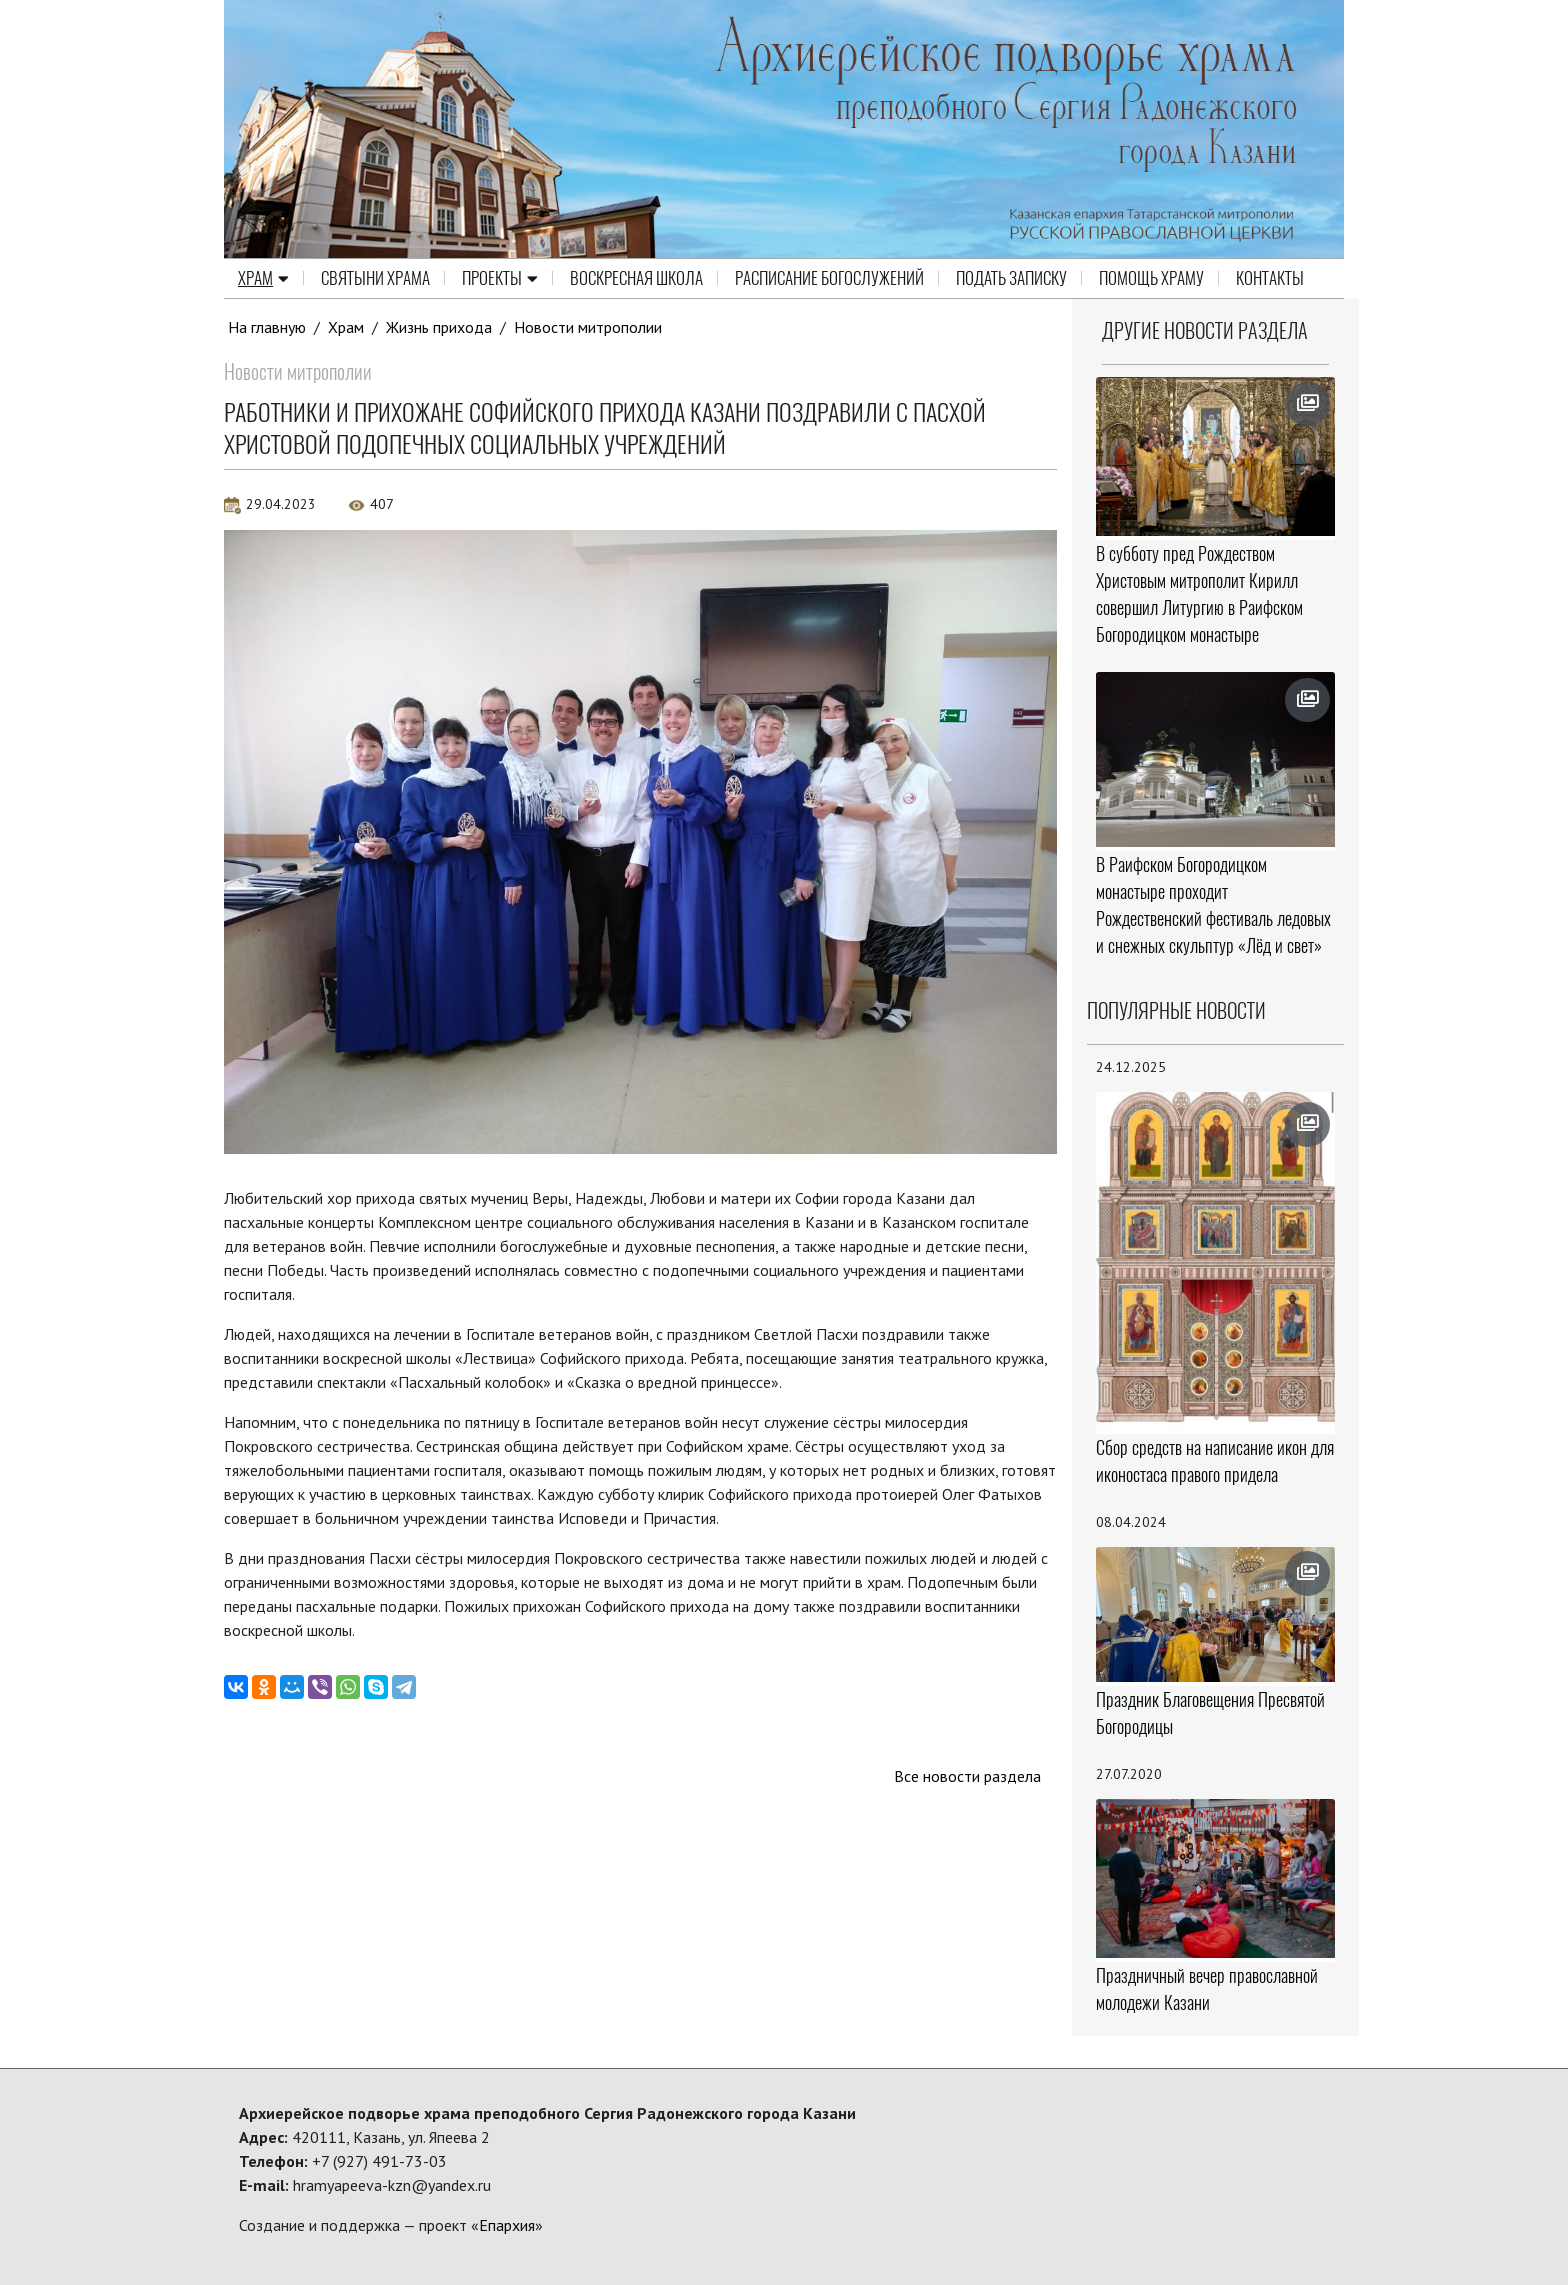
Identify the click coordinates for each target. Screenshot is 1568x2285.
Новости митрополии (588, 327)
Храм (263, 278)
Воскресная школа (636, 278)
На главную (267, 327)
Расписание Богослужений (829, 278)
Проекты (500, 278)
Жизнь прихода (439, 327)
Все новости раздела (967, 1776)
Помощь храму (1151, 278)
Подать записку (1011, 278)
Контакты (1270, 278)
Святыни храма (375, 278)
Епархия (507, 2225)
